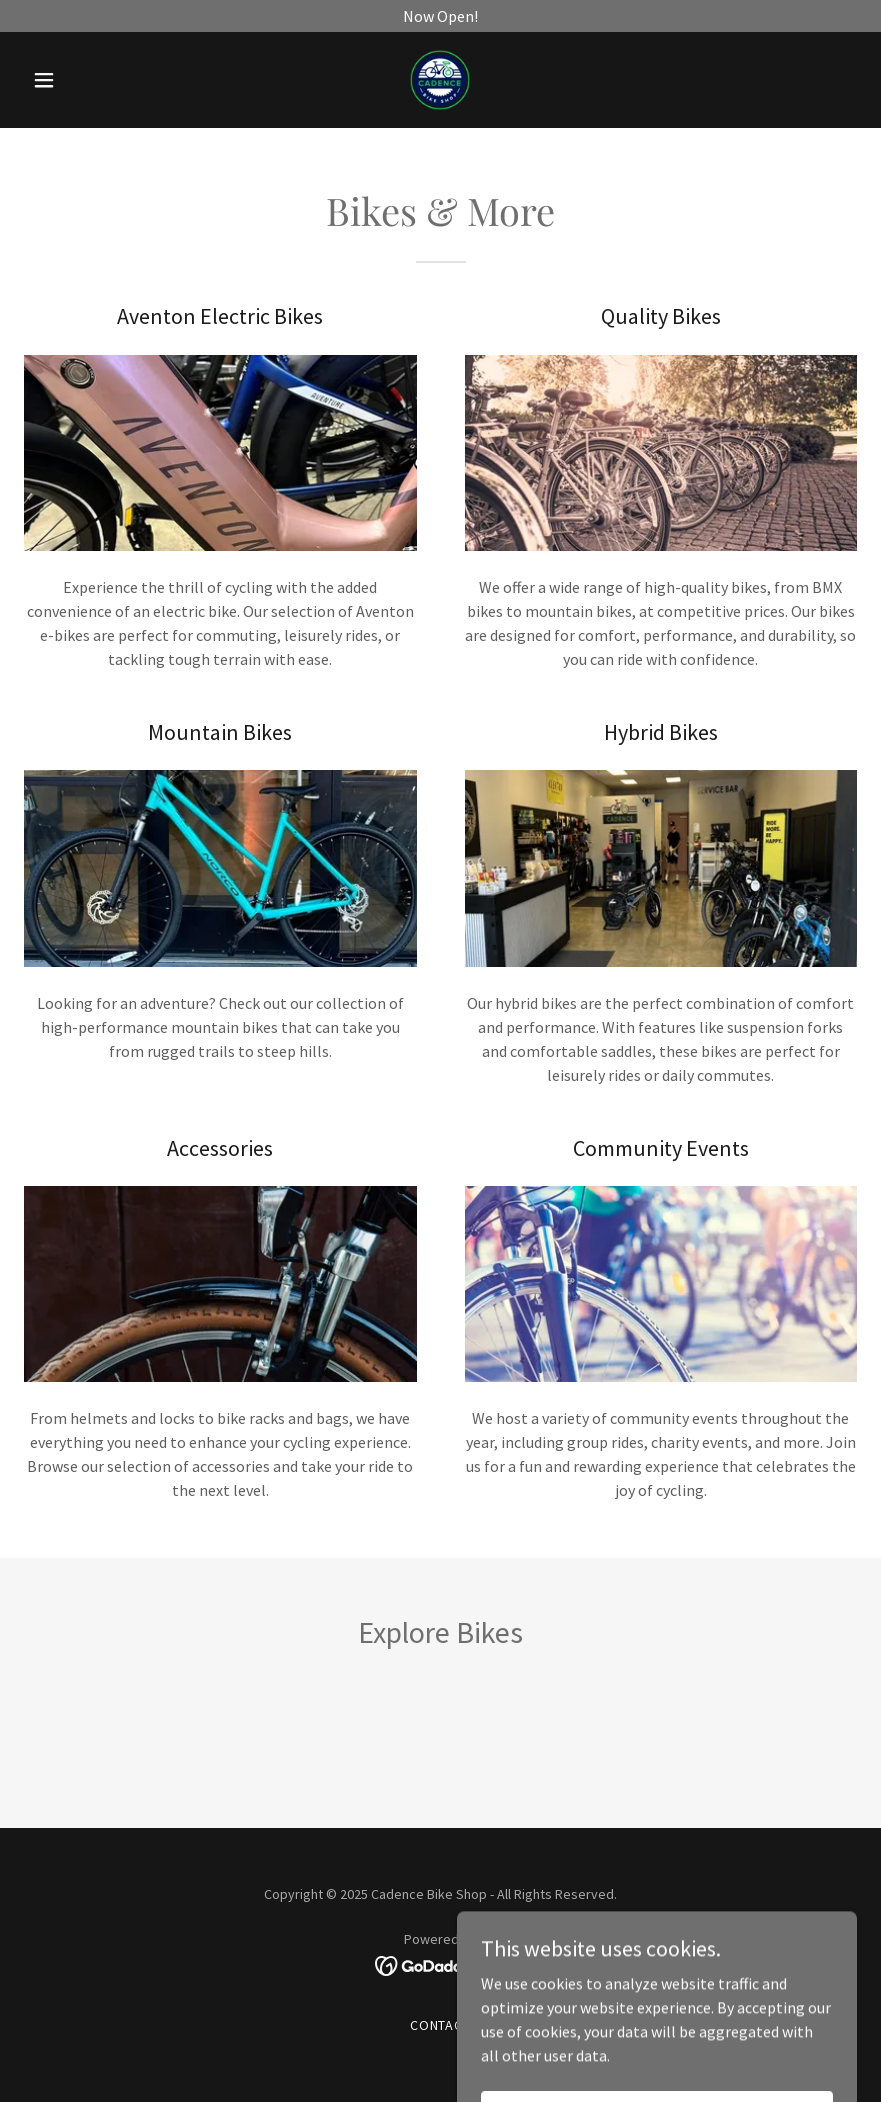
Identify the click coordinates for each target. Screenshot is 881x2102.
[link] (440, 80)
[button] (86, 80)
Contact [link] (441, 2025)
